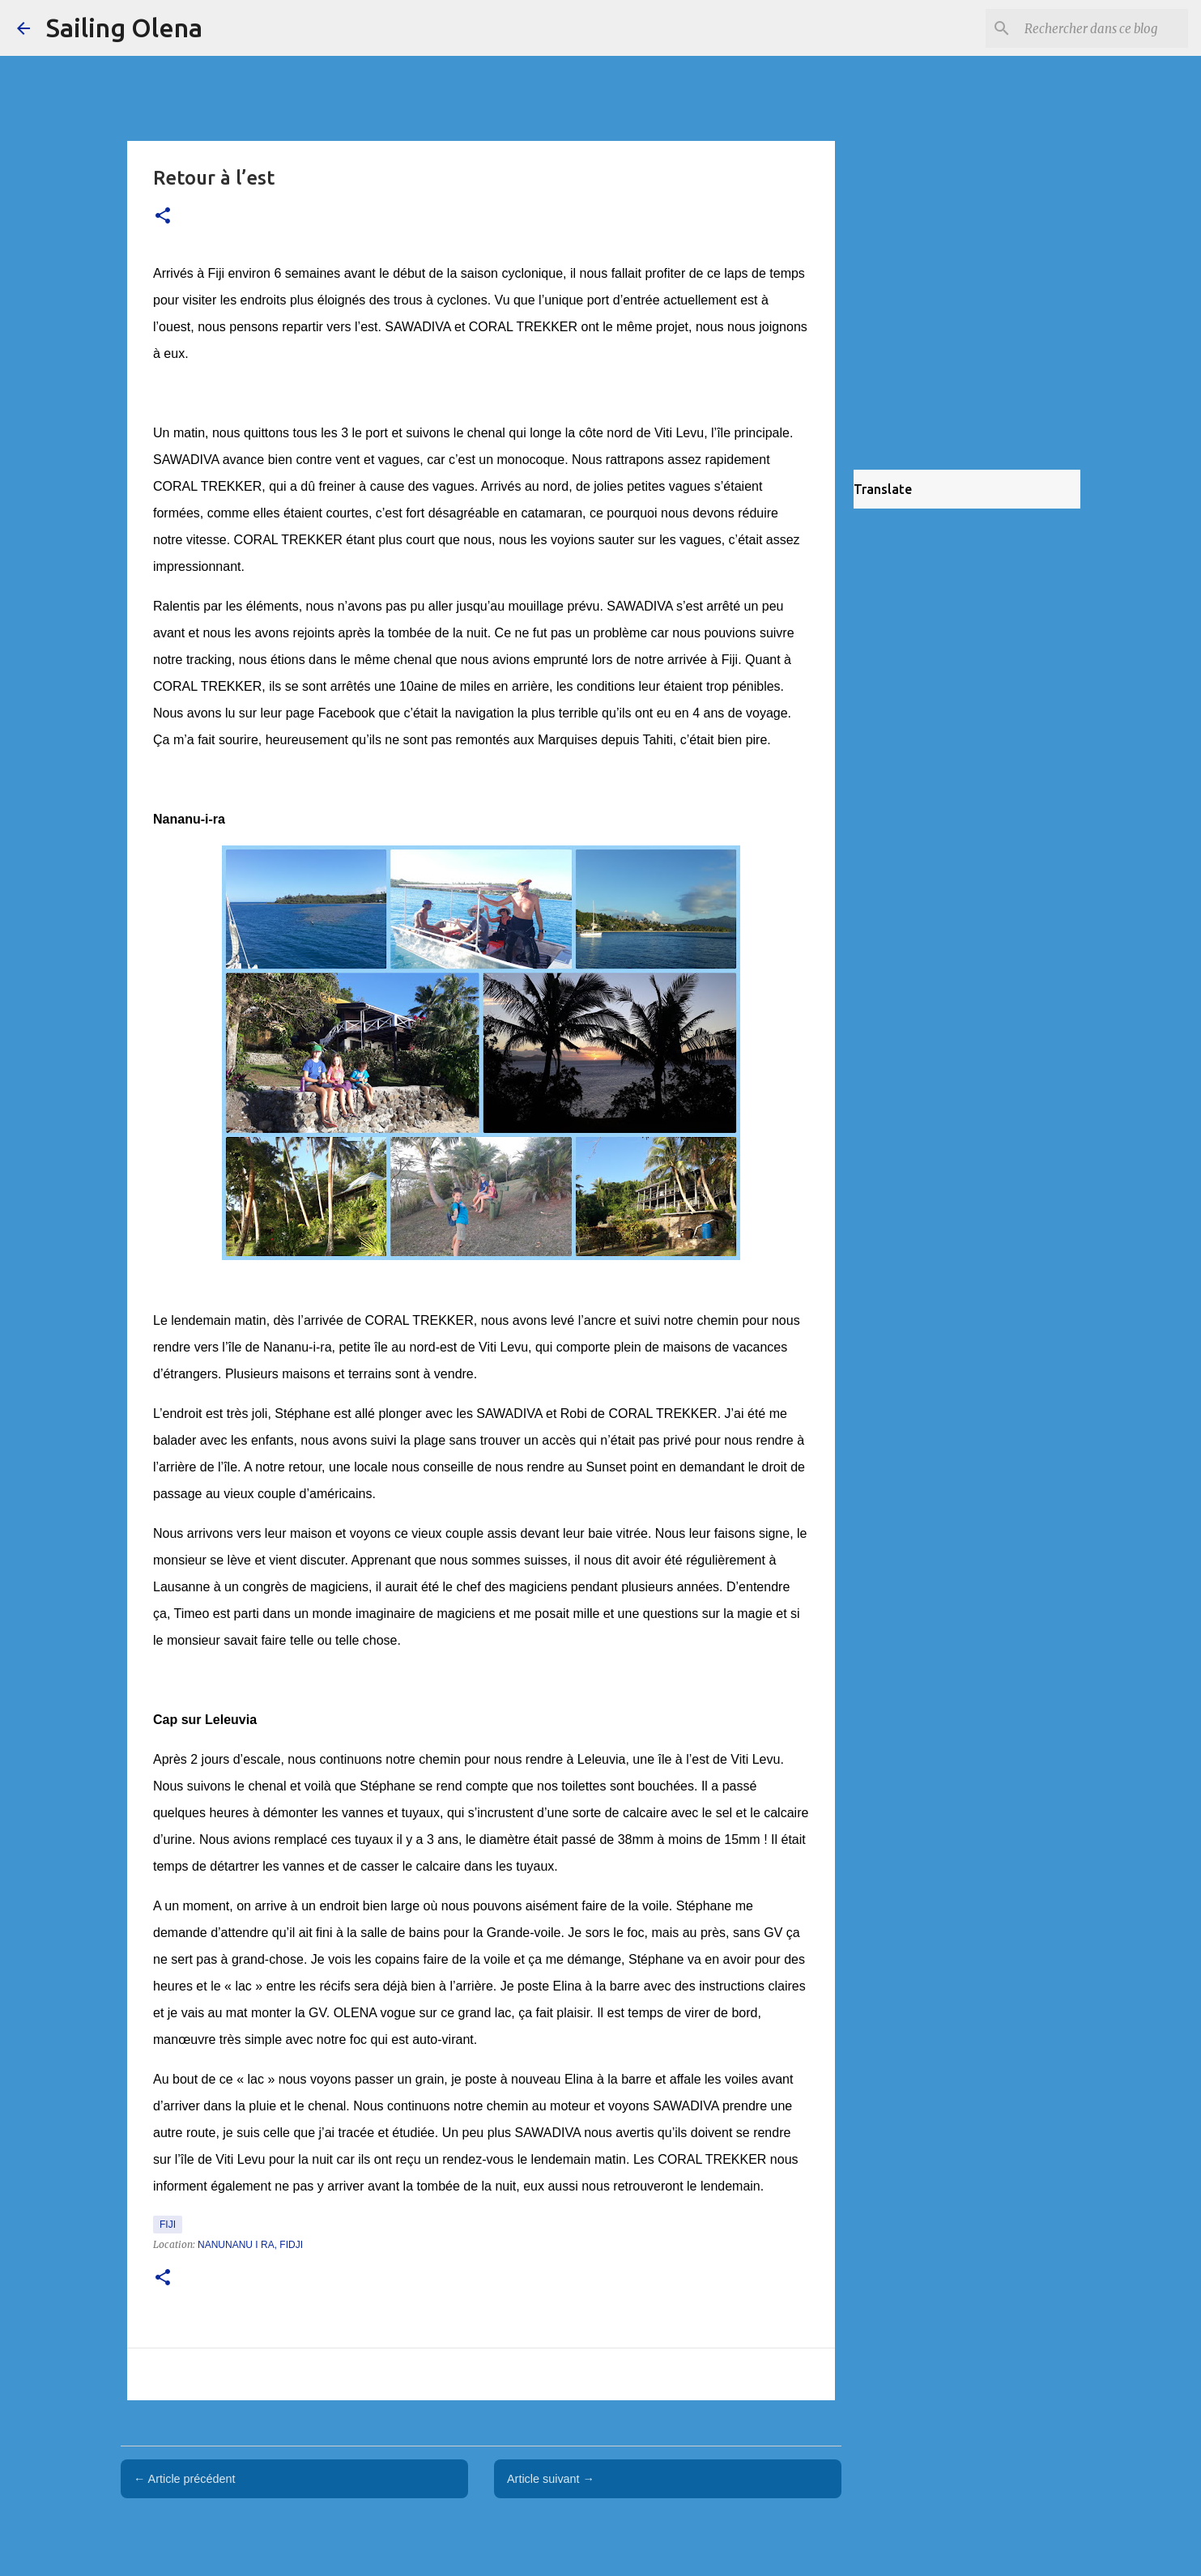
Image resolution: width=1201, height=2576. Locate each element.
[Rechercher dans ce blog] (1103, 28)
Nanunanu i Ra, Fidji (250, 2244)
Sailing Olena (124, 27)
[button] (162, 217)
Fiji (168, 2224)
